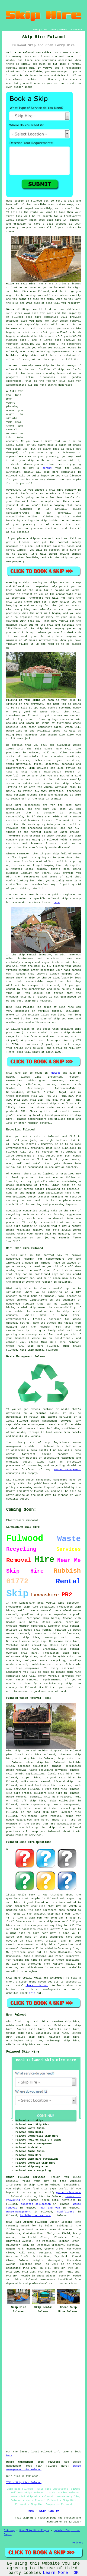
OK (76, 2572)
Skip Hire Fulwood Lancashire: (29, 52)
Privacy (77, 2542)
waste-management (18, 2211)
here (57, 902)
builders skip (44, 336)
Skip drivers (58, 779)
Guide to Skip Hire (20, 283)
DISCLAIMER (76, 30)
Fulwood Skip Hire (22, 2051)
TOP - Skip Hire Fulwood (24, 2482)
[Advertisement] (53, 412)
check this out (37, 1985)
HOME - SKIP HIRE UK (43, 2511)
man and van (50, 2207)
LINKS (44, 30)
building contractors (35, 2215)
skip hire (33, 317)
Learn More (55, 2572)
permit (47, 468)
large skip (52, 340)
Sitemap (9, 2530)
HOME (35, 30)
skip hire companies (51, 1614)
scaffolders (65, 2211)
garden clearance (68, 2192)
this (32, 1993)
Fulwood (55, 1073)
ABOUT (53, 30)
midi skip (30, 332)
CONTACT (63, 30)
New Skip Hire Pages (34, 2530)
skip (31, 460)
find (17, 2021)
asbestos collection (33, 1766)
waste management (67, 1469)
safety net (31, 783)
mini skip (30, 328)
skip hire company (50, 628)
